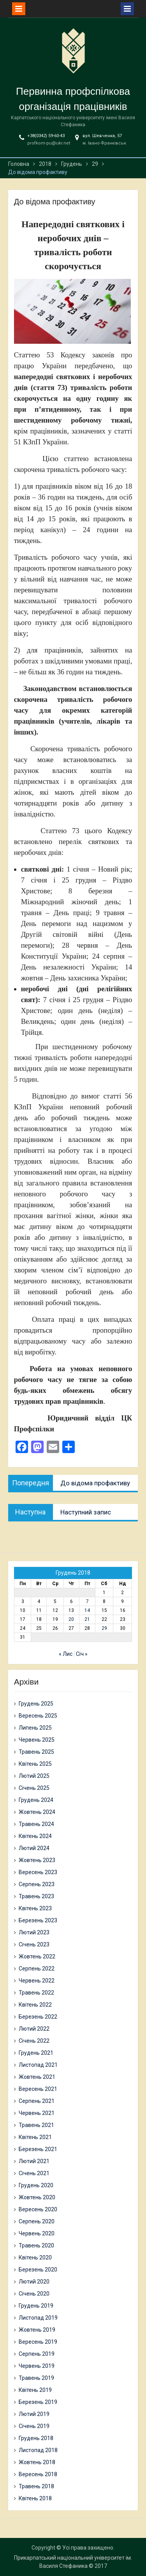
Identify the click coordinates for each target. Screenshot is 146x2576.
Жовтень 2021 (37, 2077)
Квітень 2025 (35, 1764)
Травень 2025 (36, 1752)
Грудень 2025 (36, 1704)
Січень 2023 (34, 1944)
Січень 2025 (34, 1788)
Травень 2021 (36, 2125)
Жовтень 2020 (37, 2197)
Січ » (82, 1654)
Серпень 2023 (37, 1884)
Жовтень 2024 (37, 1812)
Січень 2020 (34, 2294)
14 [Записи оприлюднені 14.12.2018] (87, 1610)
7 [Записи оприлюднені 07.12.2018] (87, 1601)
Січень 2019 (34, 2426)
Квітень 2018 (35, 2498)
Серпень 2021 (37, 2101)
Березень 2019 (38, 2402)
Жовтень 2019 (37, 2330)
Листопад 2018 (38, 2450)
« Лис (65, 1654)
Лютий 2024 (34, 1848)
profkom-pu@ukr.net (48, 143)
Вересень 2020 (38, 2209)
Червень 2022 (37, 1980)
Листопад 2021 (38, 2065)
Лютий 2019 (34, 2414)
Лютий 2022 (34, 2029)
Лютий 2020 (34, 2281)
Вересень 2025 (38, 1716)
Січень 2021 (34, 2173)
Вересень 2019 (38, 2342)
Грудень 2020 (36, 2185)
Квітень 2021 (35, 2137)
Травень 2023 (36, 1896)
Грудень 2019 (36, 2306)
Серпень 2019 (37, 2354)
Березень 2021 (38, 2149)
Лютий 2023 (34, 1932)
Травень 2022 (36, 1992)
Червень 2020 (37, 2233)
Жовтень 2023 (37, 1860)
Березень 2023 (38, 1920)
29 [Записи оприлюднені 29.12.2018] (104, 1628)
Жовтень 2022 (37, 1956)
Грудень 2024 (36, 1800)
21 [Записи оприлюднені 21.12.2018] (87, 1619)
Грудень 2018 (36, 2438)
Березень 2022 (38, 2017)
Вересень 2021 (38, 2089)
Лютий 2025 (34, 1776)
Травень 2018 (36, 2486)
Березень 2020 (38, 2269)
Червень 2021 (37, 2113)
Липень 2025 (35, 1728)
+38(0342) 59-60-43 (46, 135)
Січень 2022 (34, 2041)
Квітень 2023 (35, 1908)
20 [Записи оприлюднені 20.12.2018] (71, 1619)
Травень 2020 (36, 2245)
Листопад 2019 (38, 2318)
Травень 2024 (36, 1824)
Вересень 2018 (38, 2474)
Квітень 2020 (35, 2257)
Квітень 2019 (35, 2390)
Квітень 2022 (35, 2005)
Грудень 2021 (36, 2053)
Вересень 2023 (38, 1872)
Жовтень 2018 (37, 2462)
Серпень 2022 (37, 1968)
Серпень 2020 (37, 2221)
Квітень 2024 (35, 1836)
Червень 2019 (37, 2366)
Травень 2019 (36, 2378)
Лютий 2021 (34, 2161)
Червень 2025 (37, 1740)
